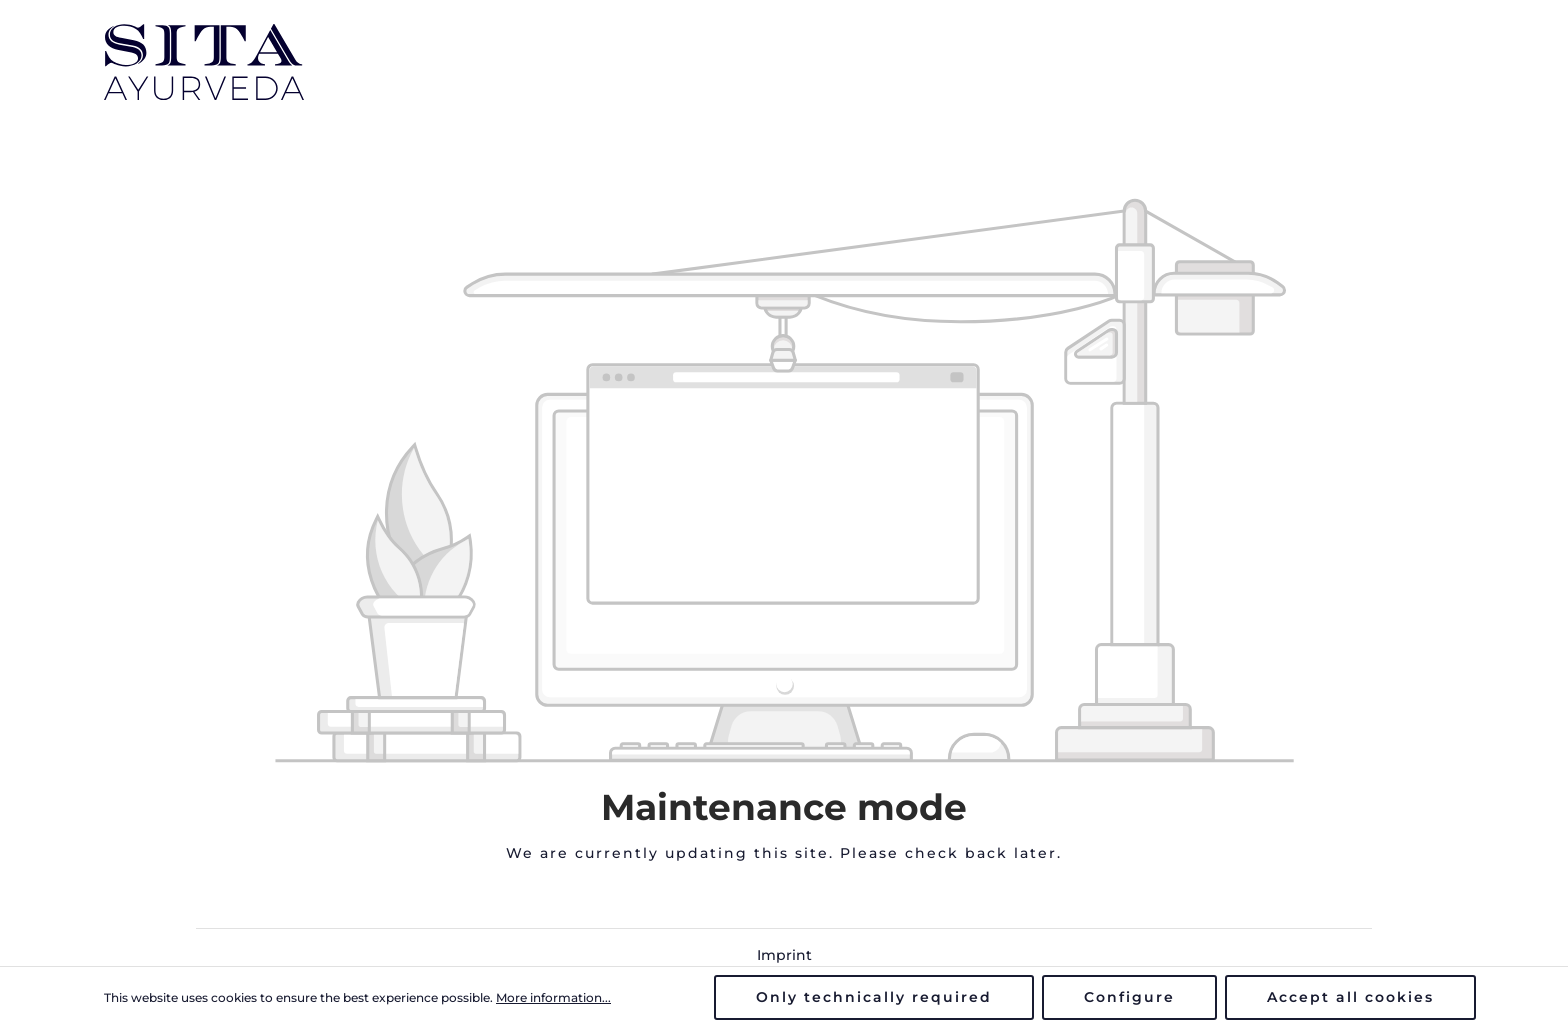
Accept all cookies (1350, 997)
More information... (553, 997)
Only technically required (874, 997)
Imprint (784, 955)
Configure (1129, 997)
